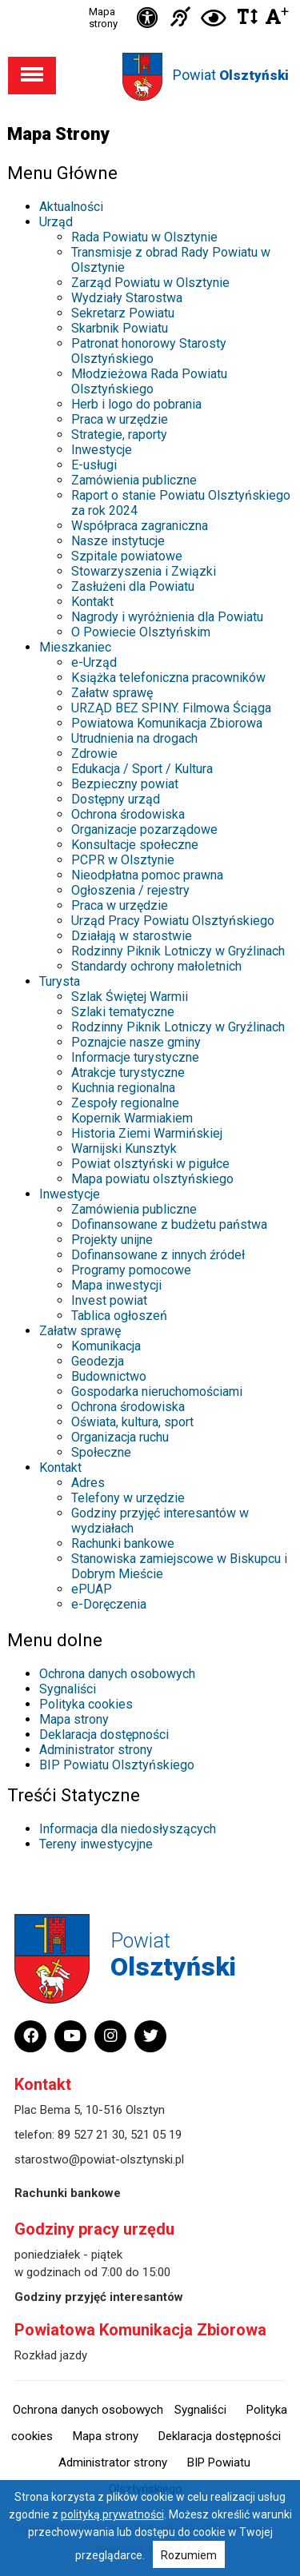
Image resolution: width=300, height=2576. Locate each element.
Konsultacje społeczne (134, 844)
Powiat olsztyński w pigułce (150, 1163)
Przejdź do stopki (150, 0)
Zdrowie (94, 753)
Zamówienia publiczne (134, 480)
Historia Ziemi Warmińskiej (146, 1133)
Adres (88, 1482)
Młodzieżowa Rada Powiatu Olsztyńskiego (149, 381)
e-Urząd (94, 662)
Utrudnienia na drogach (134, 738)
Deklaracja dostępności (104, 1734)
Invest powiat (109, 1300)
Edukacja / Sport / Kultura (142, 768)
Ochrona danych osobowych (117, 1673)
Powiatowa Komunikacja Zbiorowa (166, 723)
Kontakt (92, 601)
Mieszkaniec (75, 647)
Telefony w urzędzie (128, 1497)
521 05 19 (156, 2134)
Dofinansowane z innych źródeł (158, 1254)
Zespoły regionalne (125, 1103)
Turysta (59, 981)
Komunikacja (106, 1346)
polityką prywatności (112, 2514)
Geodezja (97, 1361)
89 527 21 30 (91, 2134)
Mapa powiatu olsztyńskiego (152, 1178)
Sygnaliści (67, 1689)
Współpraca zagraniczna (139, 525)
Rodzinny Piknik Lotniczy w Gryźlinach (178, 951)
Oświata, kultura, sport (132, 1422)
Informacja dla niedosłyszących (127, 1828)
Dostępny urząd (115, 799)
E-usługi (94, 465)
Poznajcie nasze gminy (136, 1042)
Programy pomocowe (131, 1270)
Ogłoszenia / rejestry (130, 890)
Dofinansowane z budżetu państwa (169, 1224)
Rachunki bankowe (122, 1543)
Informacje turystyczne (135, 1057)
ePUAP (91, 1589)
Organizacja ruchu (120, 1437)
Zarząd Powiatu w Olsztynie (150, 282)
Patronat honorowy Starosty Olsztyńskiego (148, 351)
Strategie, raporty (119, 434)
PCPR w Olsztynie (122, 859)
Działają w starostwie (131, 935)
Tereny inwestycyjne (96, 1844)
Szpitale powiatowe (126, 556)
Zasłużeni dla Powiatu (132, 586)
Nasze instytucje (118, 540)
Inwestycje (101, 449)
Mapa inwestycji (116, 1285)
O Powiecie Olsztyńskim (140, 632)
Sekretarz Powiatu (122, 313)
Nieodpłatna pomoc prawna (147, 875)
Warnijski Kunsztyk (124, 1148)
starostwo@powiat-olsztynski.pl (99, 2159)
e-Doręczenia (108, 1604)
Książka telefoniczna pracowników (168, 677)
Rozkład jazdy (50, 2355)
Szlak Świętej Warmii (129, 996)
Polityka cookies (86, 1704)
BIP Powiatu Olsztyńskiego (116, 1764)
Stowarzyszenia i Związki (143, 571)
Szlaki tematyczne (122, 1011)
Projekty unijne (112, 1239)
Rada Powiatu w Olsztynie (144, 237)
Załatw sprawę (112, 692)
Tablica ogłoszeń (119, 1315)
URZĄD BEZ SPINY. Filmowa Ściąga (171, 708)
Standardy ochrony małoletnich (156, 966)
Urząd (56, 221)
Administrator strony (96, 1749)
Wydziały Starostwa (126, 297)
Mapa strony (103, 18)
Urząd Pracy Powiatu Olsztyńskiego (172, 920)
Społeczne (101, 1452)
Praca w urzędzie (119, 419)
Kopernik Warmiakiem (132, 1118)
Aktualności (71, 206)
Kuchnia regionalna (123, 1087)
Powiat (231, 74)
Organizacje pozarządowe (144, 829)
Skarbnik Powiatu (119, 328)
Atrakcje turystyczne (128, 1072)
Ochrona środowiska (128, 814)
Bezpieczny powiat (124, 784)
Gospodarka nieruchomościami (156, 1391)
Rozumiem (189, 2555)
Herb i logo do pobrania (136, 404)
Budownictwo (108, 1376)
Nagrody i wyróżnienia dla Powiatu (167, 616)
